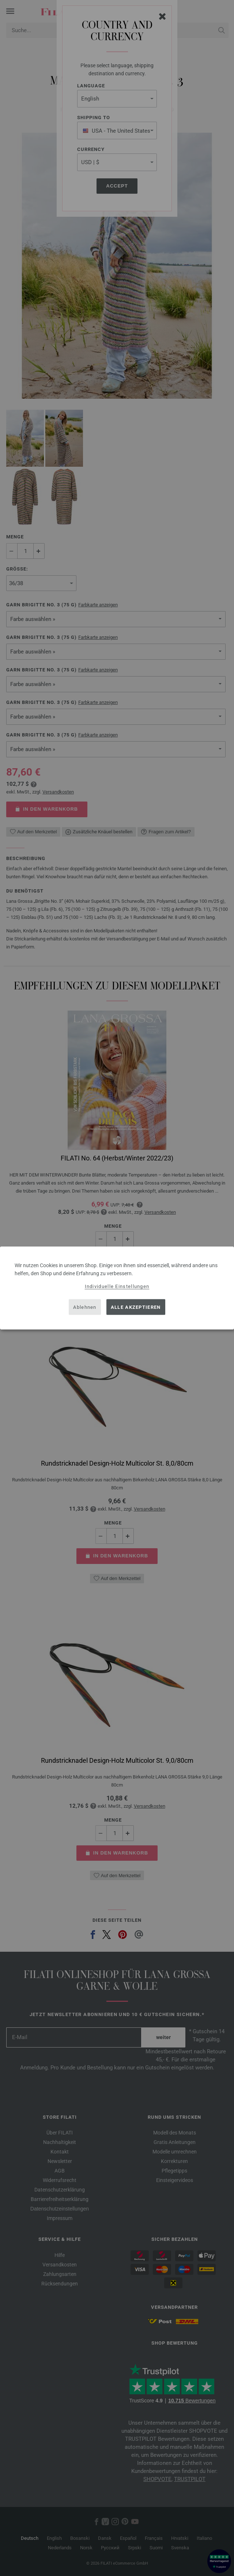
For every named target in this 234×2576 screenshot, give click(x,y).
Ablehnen (84, 1307)
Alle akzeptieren (136, 1307)
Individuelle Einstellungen (117, 1286)
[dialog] (117, 1288)
